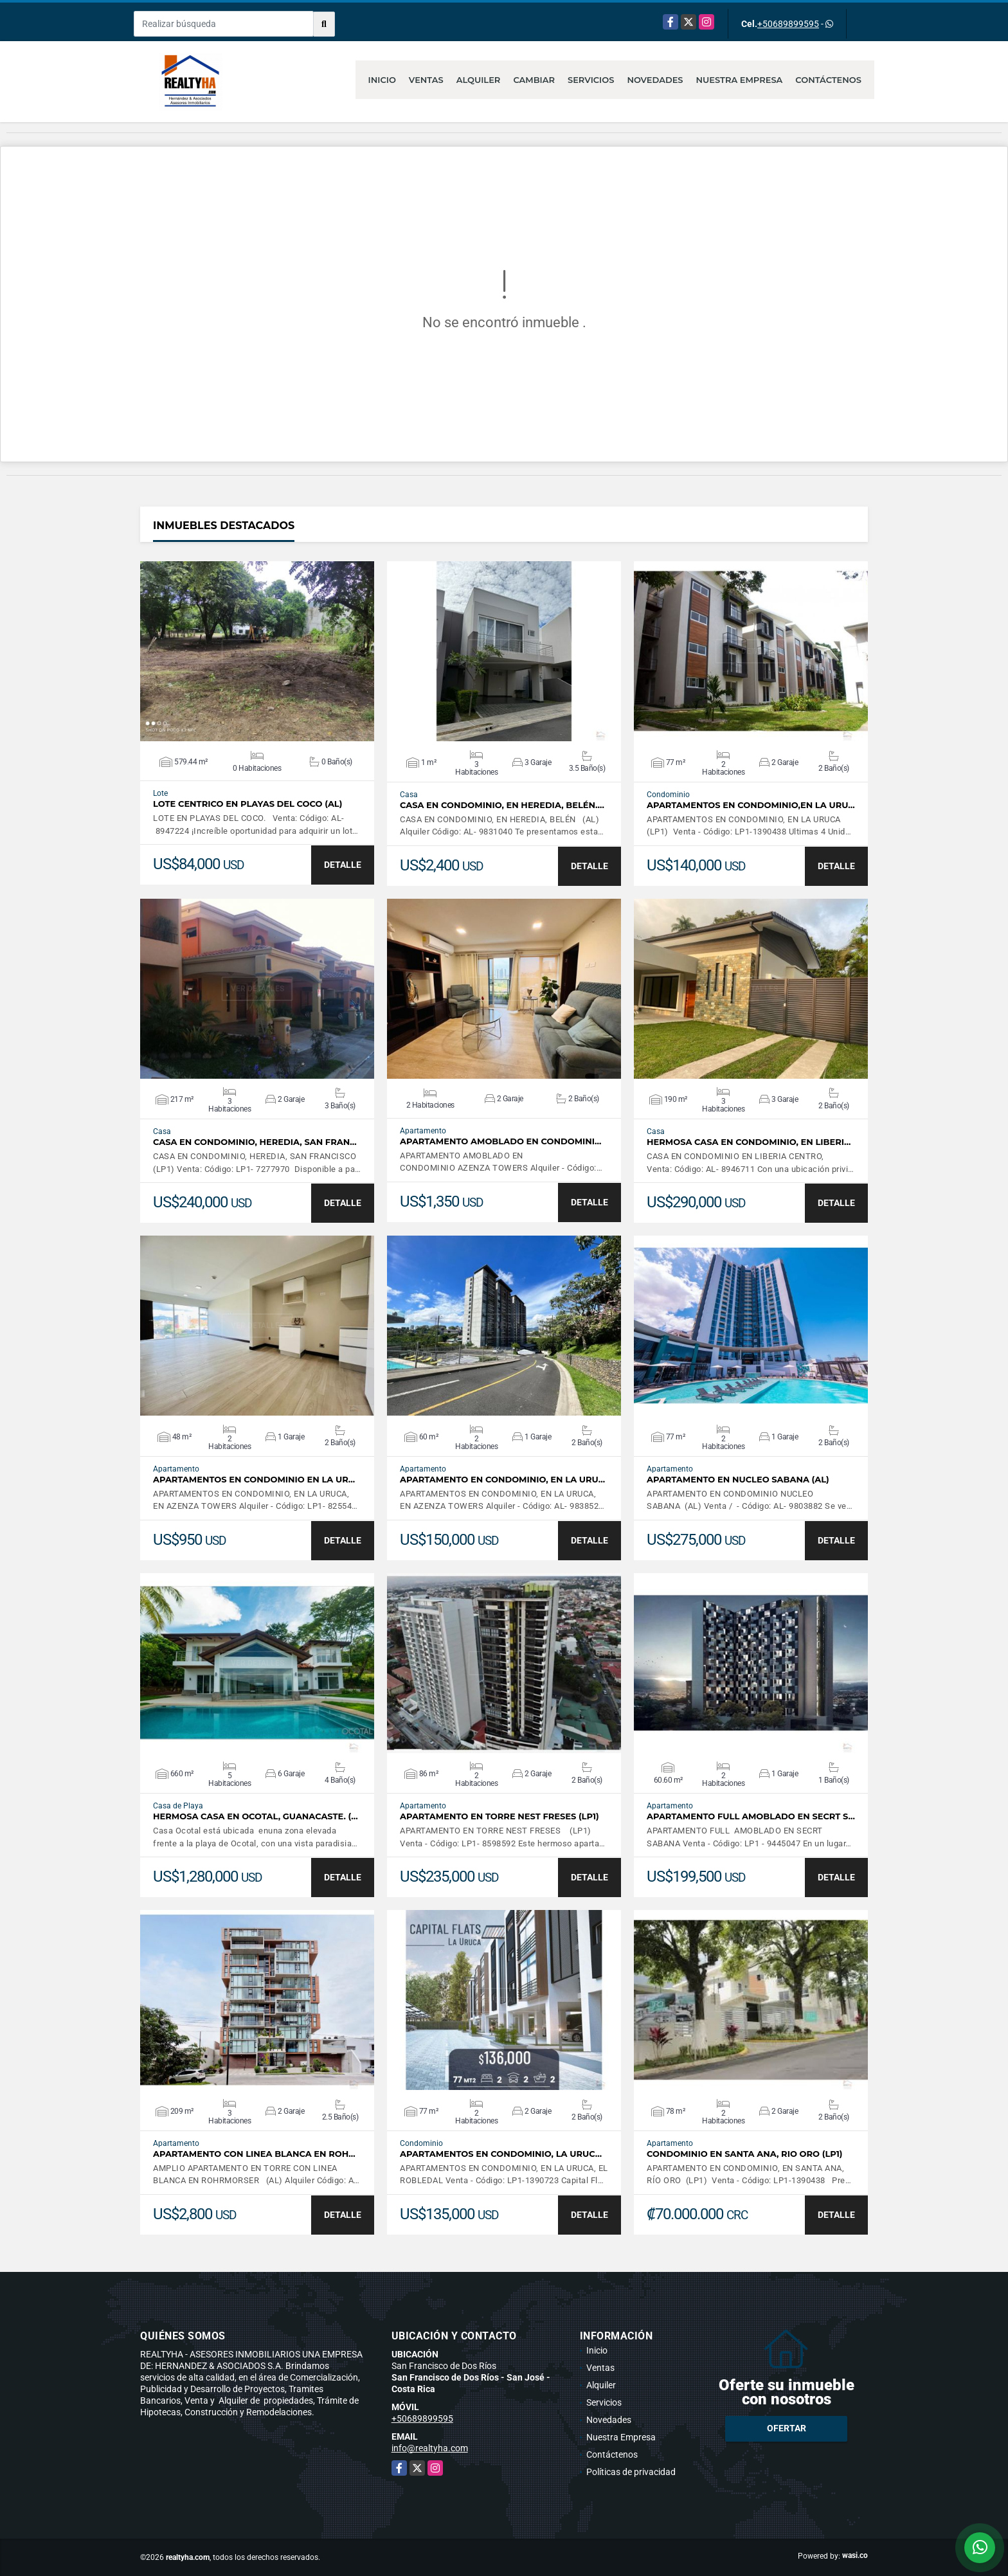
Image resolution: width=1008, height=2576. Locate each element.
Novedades (655, 80)
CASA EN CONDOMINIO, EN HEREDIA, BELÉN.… (502, 805)
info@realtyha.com (430, 2448)
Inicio (382, 80)
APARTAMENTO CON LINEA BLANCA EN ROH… (254, 2154)
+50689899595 (788, 24)
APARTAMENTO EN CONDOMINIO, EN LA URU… (502, 1479)
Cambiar (534, 80)
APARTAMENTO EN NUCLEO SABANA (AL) (738, 1479)
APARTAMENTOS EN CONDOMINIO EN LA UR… (254, 1479)
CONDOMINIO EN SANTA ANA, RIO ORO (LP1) (745, 2154)
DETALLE (342, 865)
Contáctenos (828, 80)
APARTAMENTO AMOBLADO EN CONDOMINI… (500, 1141)
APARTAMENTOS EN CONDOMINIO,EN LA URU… (751, 805)
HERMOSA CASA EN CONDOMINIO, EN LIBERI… (749, 1142)
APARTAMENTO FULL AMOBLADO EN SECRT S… (751, 1816)
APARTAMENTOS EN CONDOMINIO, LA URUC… (501, 2154)
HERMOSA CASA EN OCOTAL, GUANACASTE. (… (255, 1816)
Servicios (591, 80)
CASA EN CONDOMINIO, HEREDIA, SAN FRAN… (255, 1142)
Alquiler (478, 80)
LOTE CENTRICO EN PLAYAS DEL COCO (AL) (247, 804)
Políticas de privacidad (631, 2472)
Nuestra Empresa (739, 80)
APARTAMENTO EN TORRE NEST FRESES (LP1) (499, 1816)
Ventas (426, 80)
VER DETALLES (257, 651)
